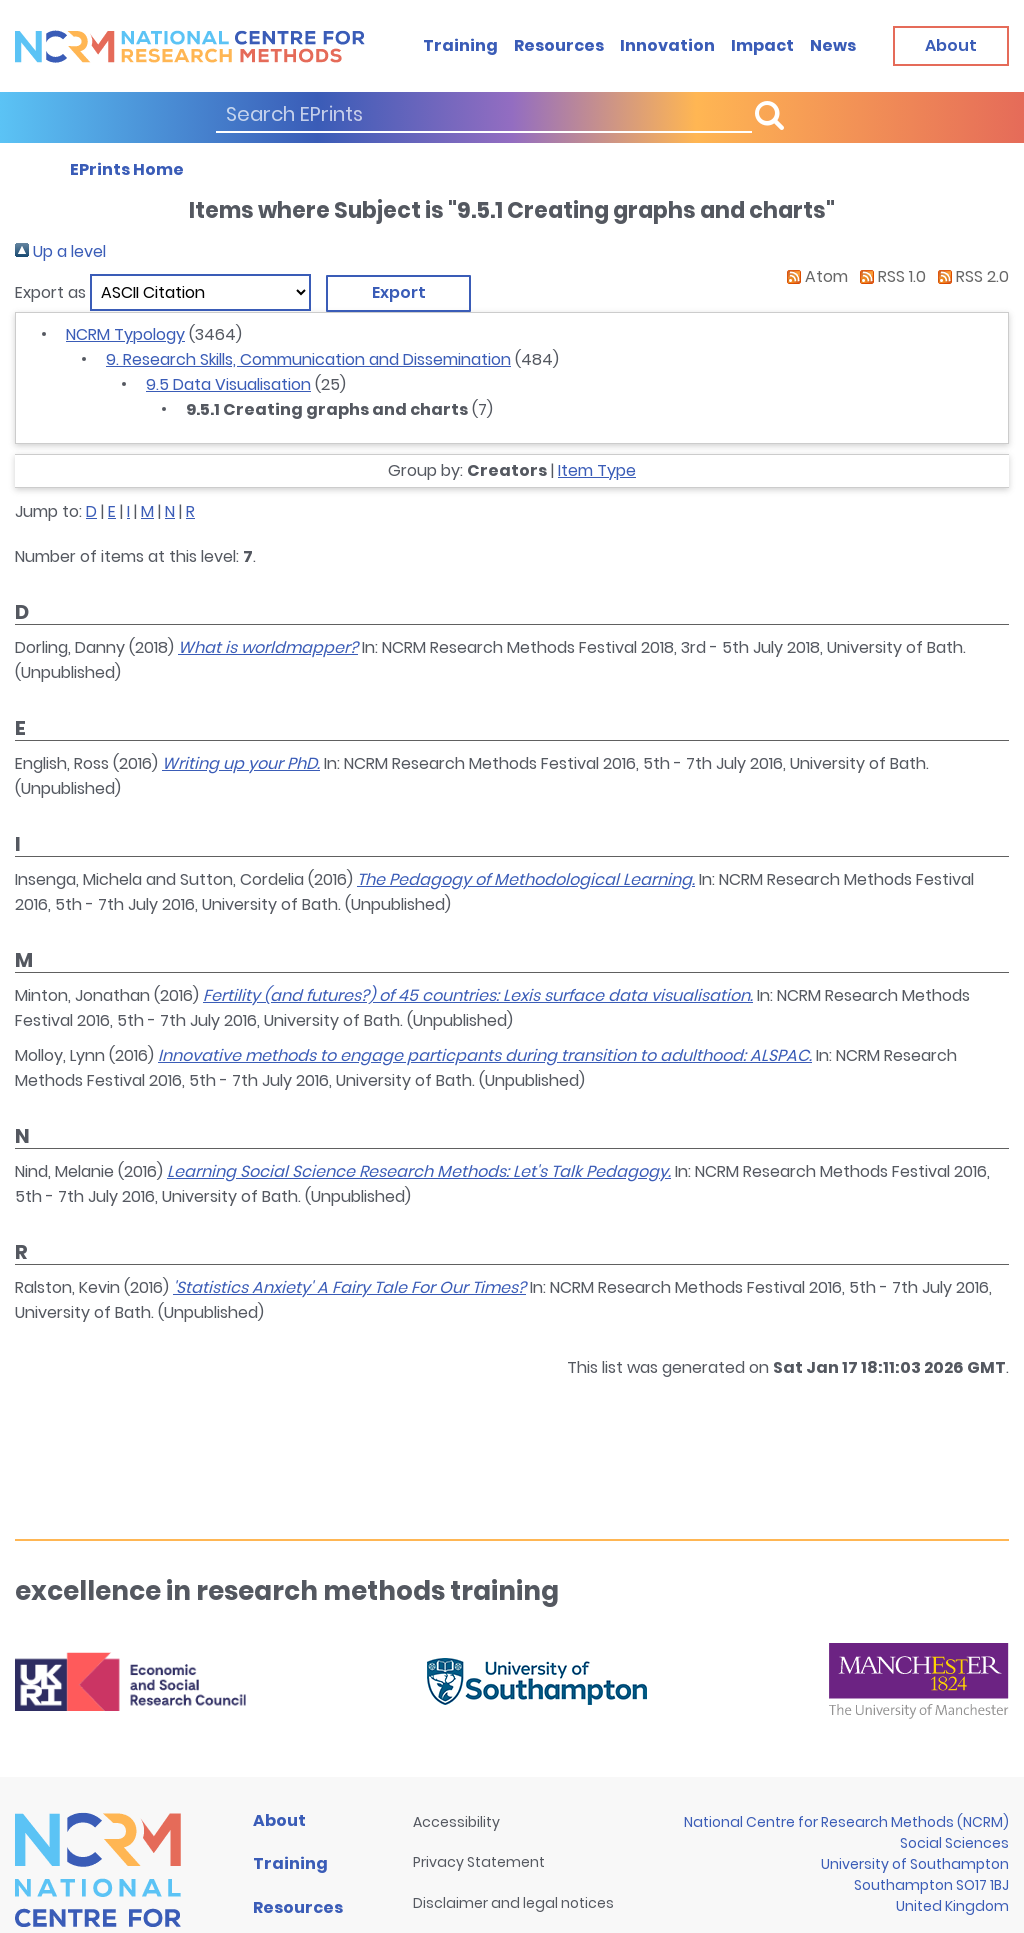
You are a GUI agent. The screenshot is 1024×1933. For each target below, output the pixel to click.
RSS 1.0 (889, 276)
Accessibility (456, 1822)
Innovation (667, 45)
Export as (50, 292)
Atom (813, 276)
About (279, 1820)
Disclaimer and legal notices (513, 1903)
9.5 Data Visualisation (228, 384)
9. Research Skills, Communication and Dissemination (308, 359)
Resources (559, 45)
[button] (398, 293)
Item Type (597, 470)
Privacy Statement (479, 1862)
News (833, 45)
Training (460, 45)
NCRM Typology (125, 334)
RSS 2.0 (969, 276)
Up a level (60, 251)
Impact (762, 45)
